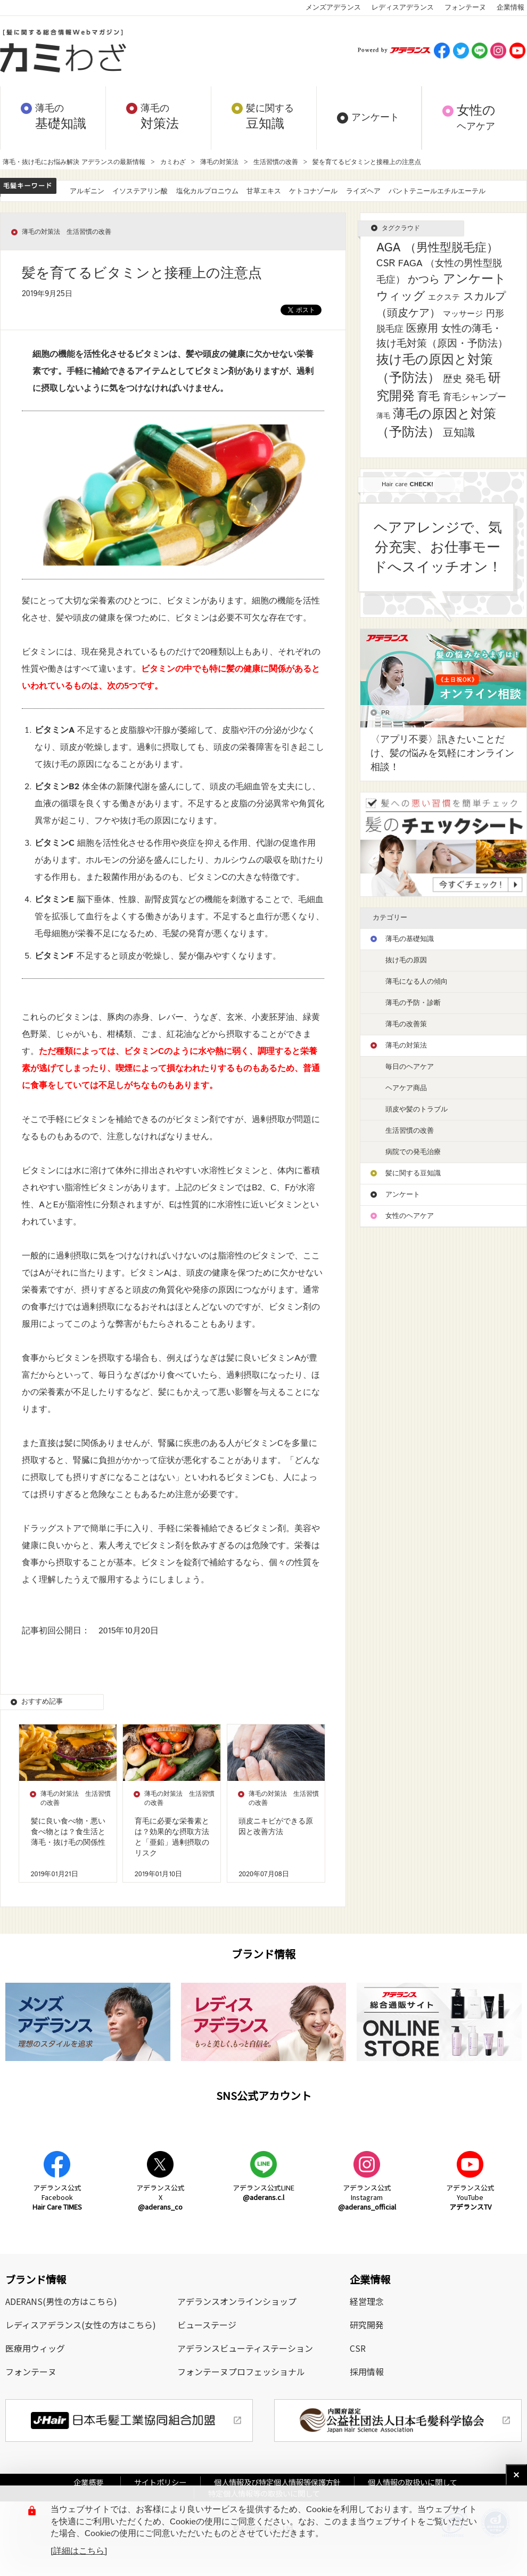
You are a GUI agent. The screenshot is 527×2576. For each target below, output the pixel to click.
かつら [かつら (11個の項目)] (424, 279)
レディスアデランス (403, 8)
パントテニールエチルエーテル (437, 191)
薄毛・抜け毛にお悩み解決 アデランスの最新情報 (74, 162)
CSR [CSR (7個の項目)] (386, 264)
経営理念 (367, 2301)
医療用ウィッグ (35, 2348)
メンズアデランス (333, 8)
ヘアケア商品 (406, 1088)
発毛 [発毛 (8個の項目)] (475, 379)
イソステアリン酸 (140, 191)
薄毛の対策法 (219, 162)
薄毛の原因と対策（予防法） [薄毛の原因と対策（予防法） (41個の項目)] (436, 423)
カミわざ (173, 162)
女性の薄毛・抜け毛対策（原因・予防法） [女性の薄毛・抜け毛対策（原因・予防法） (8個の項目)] (442, 336)
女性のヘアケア (409, 1216)
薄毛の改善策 (406, 1024)
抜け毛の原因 (406, 960)
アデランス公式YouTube (470, 2197)
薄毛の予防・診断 (413, 1003)
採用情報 (367, 2371)
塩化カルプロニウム (207, 191)
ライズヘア (363, 191)
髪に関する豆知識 (413, 1173)
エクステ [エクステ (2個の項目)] (444, 297)
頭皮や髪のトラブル (416, 1110)
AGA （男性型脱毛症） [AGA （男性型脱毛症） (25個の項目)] (437, 248)
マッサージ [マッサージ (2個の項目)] (463, 314)
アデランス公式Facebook (57, 2197)
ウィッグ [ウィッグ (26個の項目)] (400, 296)
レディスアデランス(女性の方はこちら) (80, 2324)
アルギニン (87, 191)
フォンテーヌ (465, 8)
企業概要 (92, 2482)
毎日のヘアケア (409, 1067)
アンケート (402, 1195)
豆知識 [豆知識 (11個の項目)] (459, 433)
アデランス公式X (160, 2197)
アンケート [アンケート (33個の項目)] (474, 279)
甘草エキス (263, 191)
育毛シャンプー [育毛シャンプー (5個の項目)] (474, 397)
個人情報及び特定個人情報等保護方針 (277, 2482)
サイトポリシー (160, 2482)
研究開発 (367, 2324)
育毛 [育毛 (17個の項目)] (428, 397)
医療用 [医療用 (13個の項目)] (422, 329)
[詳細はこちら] (79, 2551)
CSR (358, 2348)
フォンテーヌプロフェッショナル (241, 2371)
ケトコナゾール (313, 191)
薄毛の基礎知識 (409, 939)
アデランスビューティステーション (245, 2348)
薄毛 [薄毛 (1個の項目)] (383, 416)
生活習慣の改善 (275, 162)
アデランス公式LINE (263, 2192)
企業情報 (510, 8)
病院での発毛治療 (413, 1152)
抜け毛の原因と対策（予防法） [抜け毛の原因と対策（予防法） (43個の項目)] (434, 369)
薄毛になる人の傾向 (416, 982)
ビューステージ (206, 2324)
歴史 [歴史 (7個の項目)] (452, 379)
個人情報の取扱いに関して (412, 2482)
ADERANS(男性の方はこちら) (61, 2301)
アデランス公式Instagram (367, 2197)
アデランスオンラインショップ (237, 2301)
